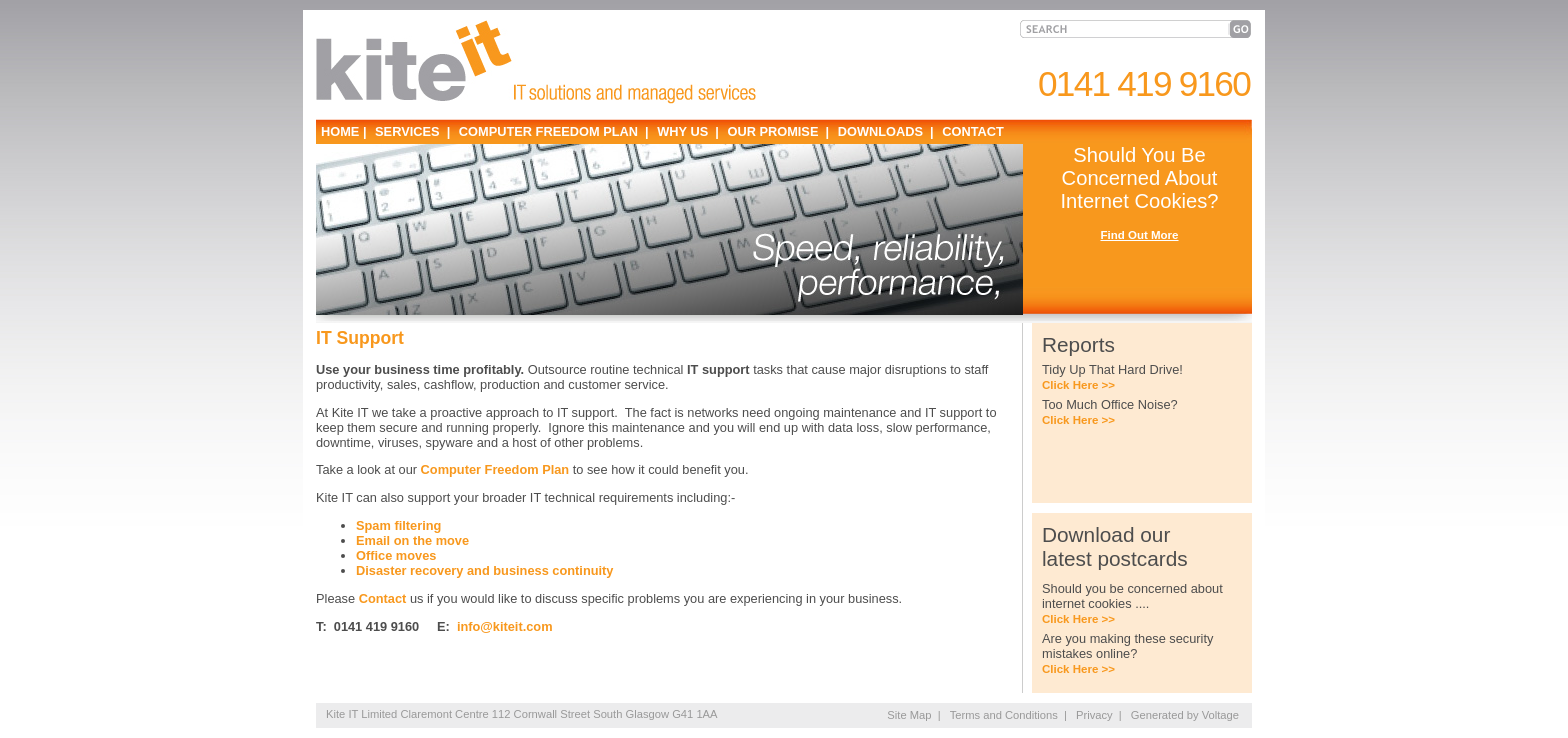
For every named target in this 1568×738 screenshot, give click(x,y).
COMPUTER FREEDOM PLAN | (551, 131)
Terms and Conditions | (1008, 715)
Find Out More (1139, 235)
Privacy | (1099, 715)
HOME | (344, 131)
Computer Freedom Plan (495, 469)
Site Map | (913, 715)
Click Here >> (1078, 385)
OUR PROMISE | (776, 131)
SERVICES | (411, 131)
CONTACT (971, 131)
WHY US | (686, 131)
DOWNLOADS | (884, 131)
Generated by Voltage (1185, 715)
